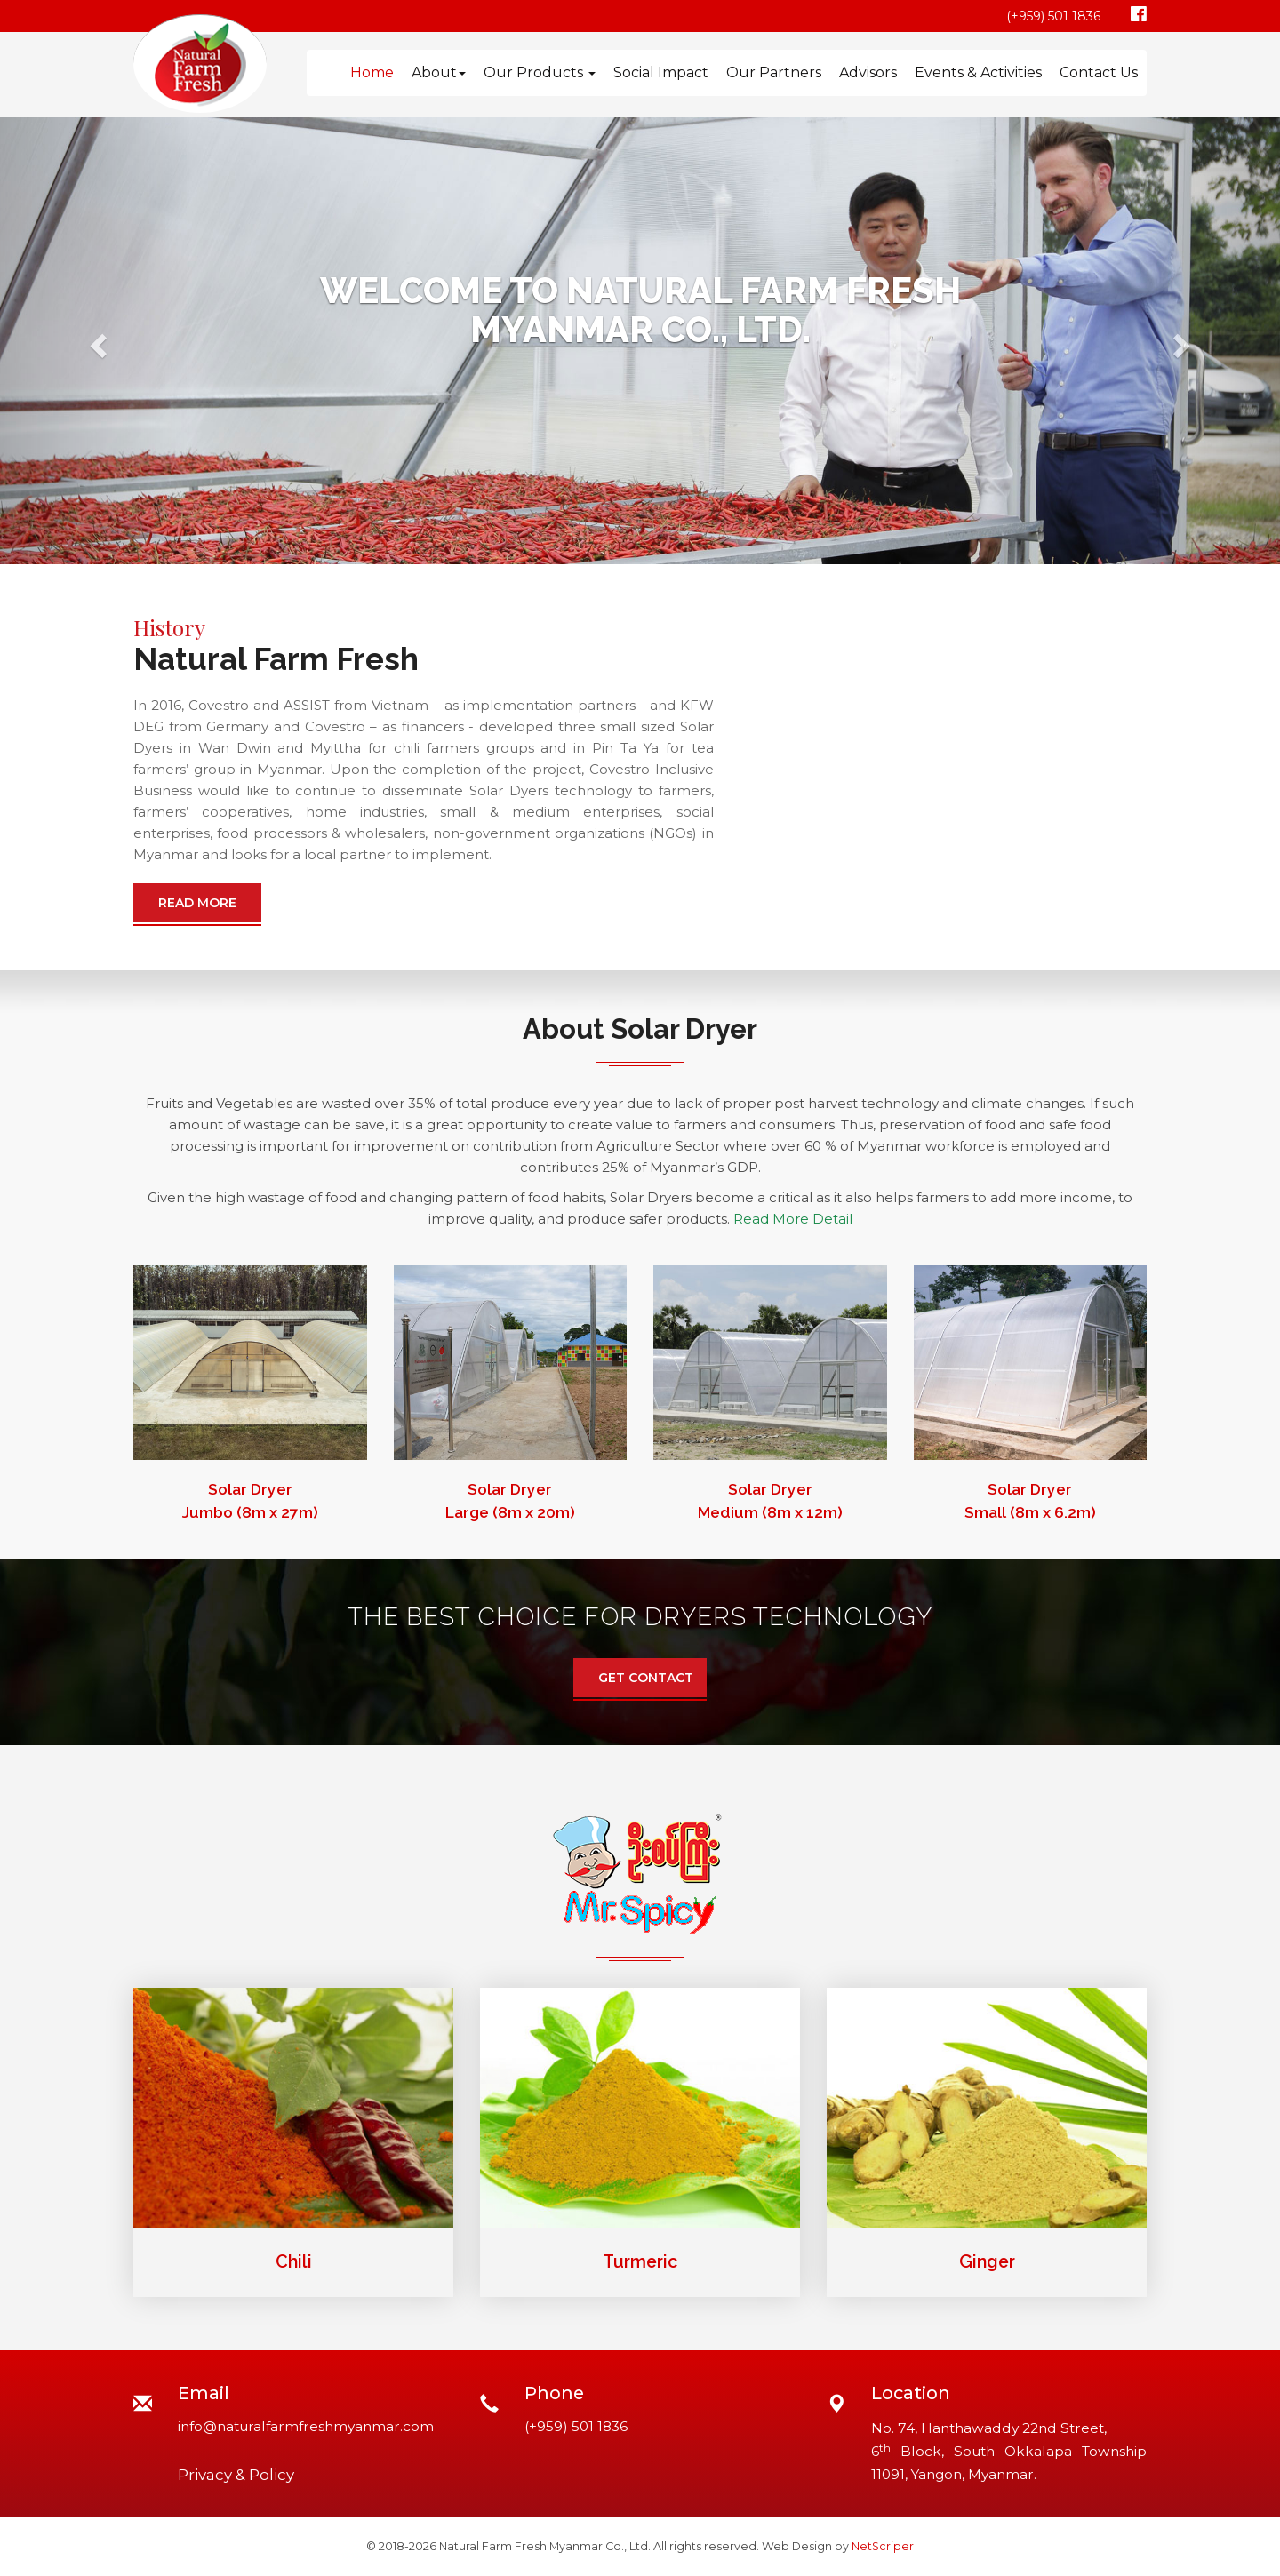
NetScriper (883, 2546)
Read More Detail (792, 1218)
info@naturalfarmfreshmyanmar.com (306, 2426)
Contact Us (1099, 72)
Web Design (797, 2546)
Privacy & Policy (236, 2475)
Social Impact (660, 72)
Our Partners (773, 72)
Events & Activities (978, 72)
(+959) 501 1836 (1053, 16)
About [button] (439, 72)
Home (372, 72)
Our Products (540, 72)
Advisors (868, 72)
